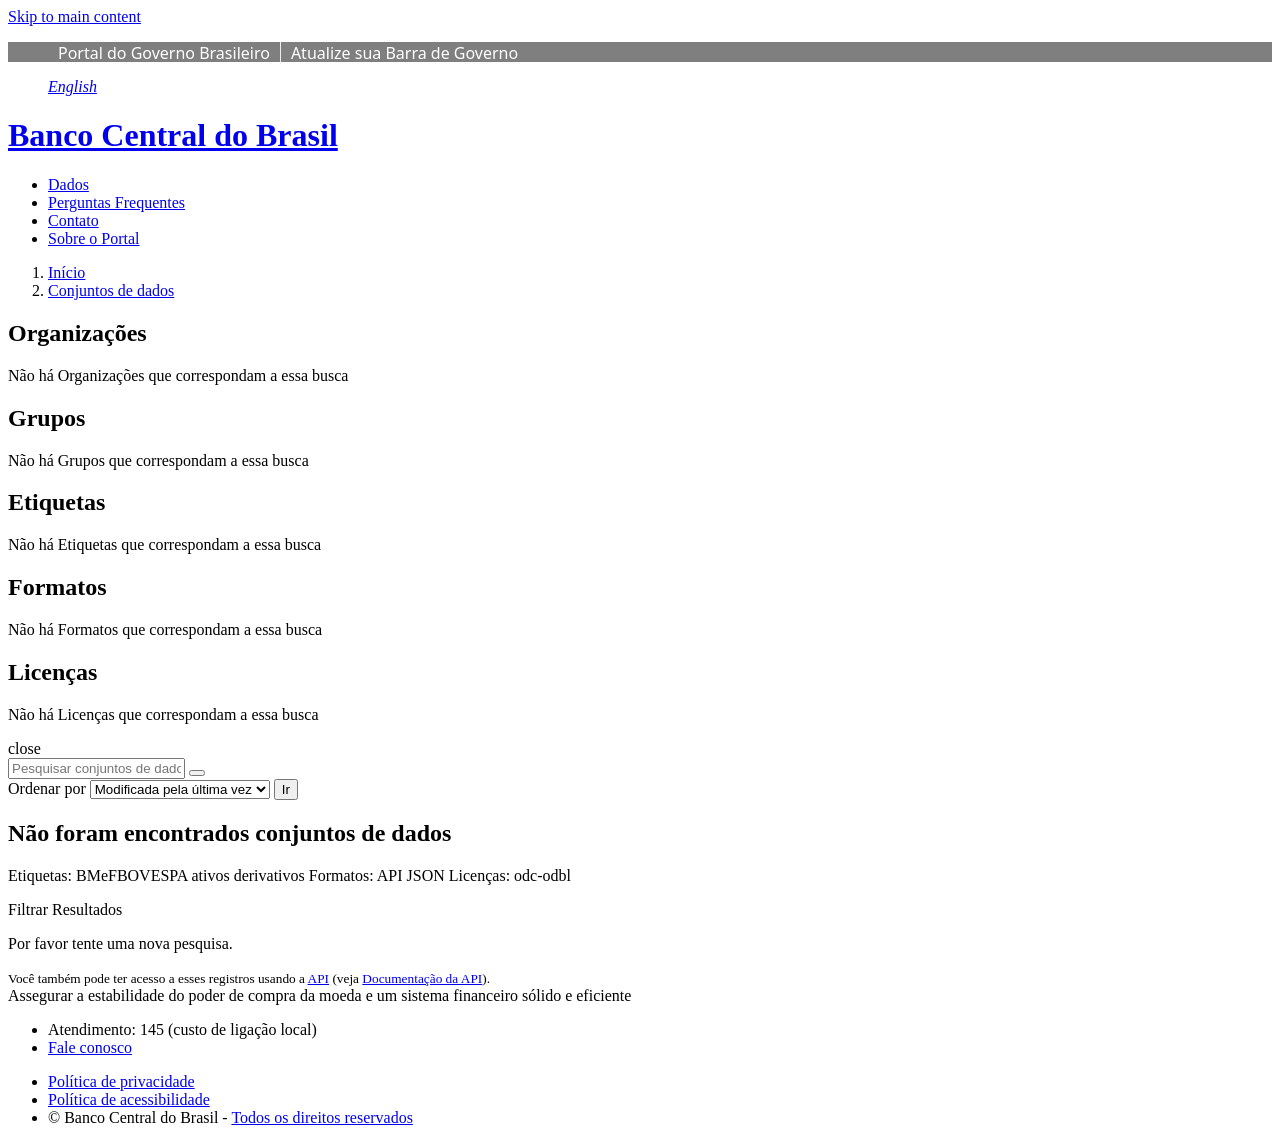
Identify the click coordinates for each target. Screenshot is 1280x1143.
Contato (73, 220)
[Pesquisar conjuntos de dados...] (96, 768)
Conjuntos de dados (111, 290)
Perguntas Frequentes (116, 202)
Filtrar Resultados (65, 909)
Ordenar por (47, 788)
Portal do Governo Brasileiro (164, 53)
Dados (68, 184)
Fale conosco (90, 1047)
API (318, 978)
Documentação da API (422, 978)
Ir (286, 789)
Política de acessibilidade (129, 1099)
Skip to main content (74, 16)
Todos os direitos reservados (322, 1117)
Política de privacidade (121, 1081)
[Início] (66, 272)
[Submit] (197, 773)
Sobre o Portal (94, 238)
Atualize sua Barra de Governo (404, 53)
